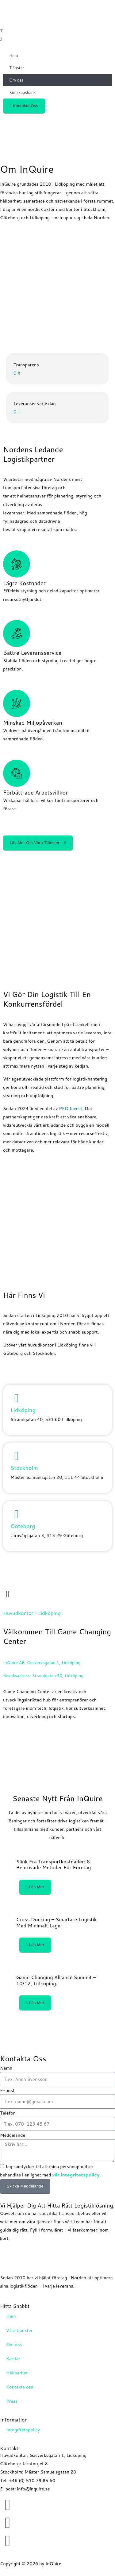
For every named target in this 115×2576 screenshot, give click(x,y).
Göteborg (22, 1526)
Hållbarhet (17, 2372)
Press (12, 2401)
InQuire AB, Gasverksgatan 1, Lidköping (41, 1662)
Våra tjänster (19, 2330)
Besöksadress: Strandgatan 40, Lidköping (43, 1675)
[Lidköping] (16, 1398)
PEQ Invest (70, 1108)
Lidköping (23, 1410)
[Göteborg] (16, 1514)
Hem (13, 55)
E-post (7, 2090)
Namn (6, 2068)
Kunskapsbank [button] (22, 92)
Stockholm (24, 1468)
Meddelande (12, 2135)
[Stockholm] (16, 1456)
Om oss (14, 2344)
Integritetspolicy (23, 2429)
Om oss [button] (16, 80)
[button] (57, 30)
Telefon (8, 2113)
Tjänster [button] (16, 67)
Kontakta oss (19, 2387)
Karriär (13, 2358)
